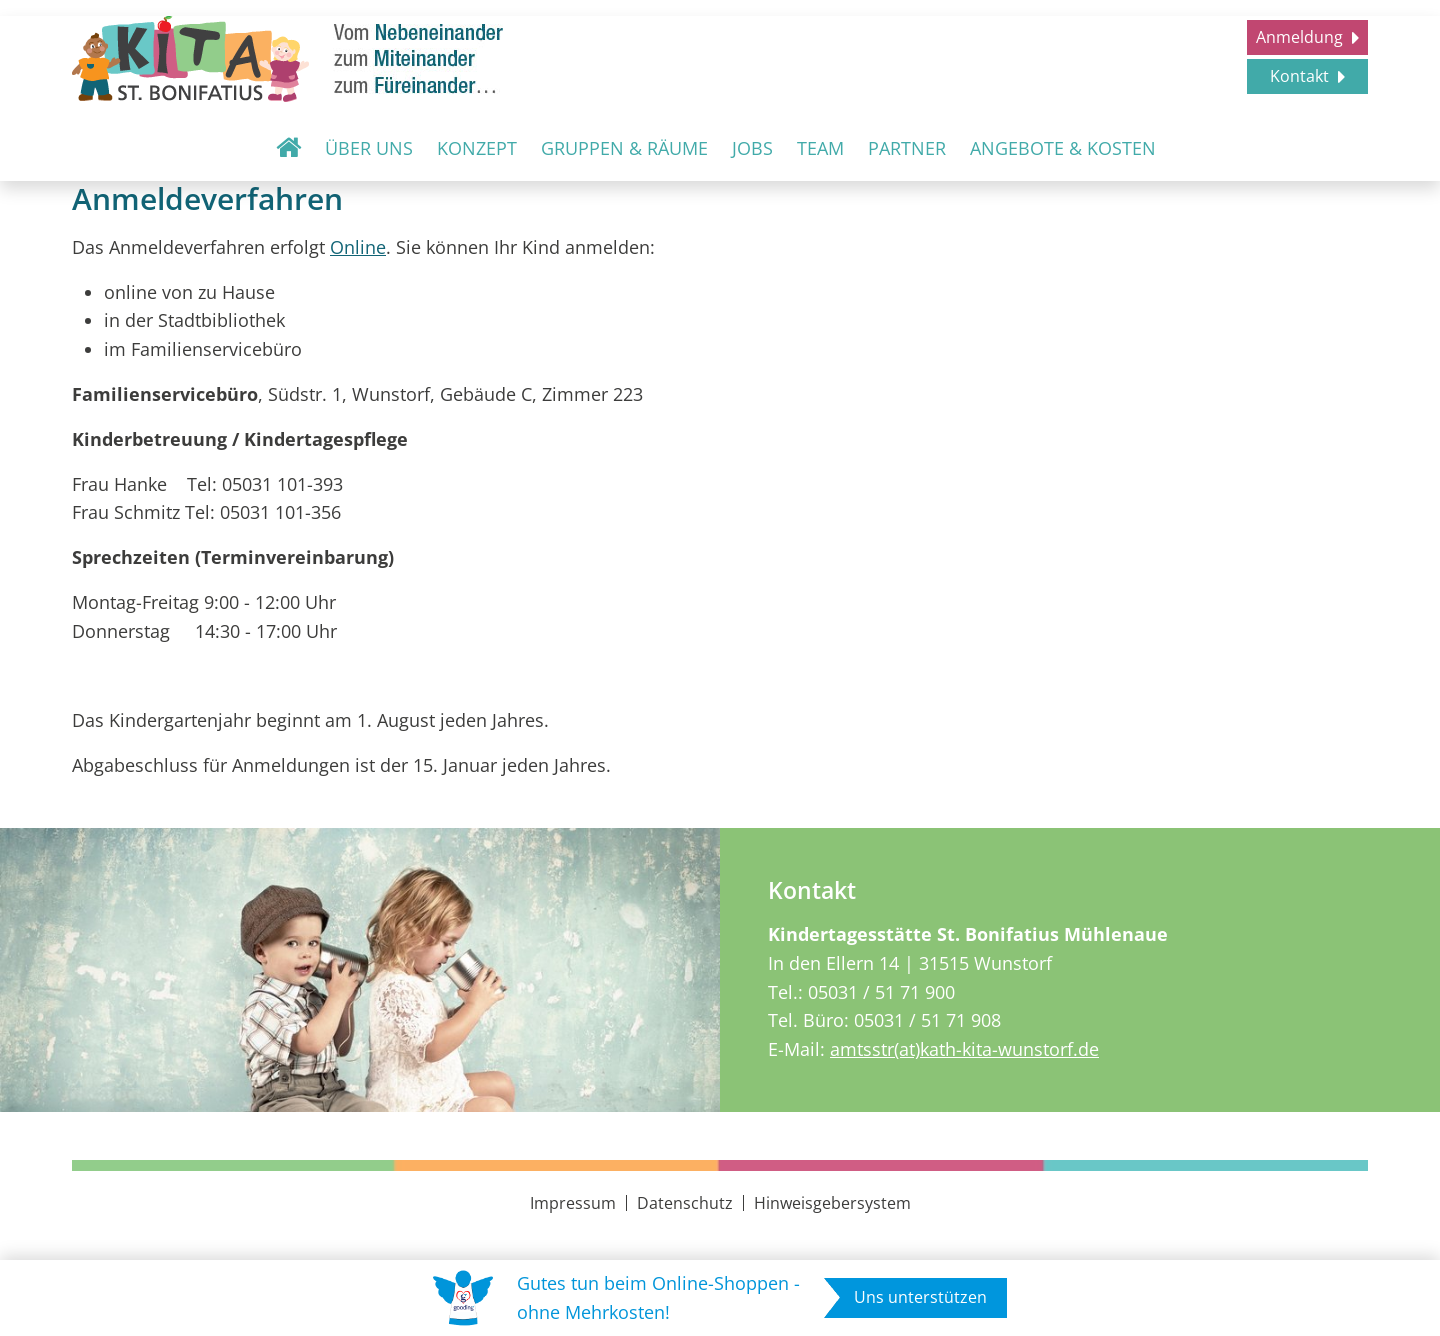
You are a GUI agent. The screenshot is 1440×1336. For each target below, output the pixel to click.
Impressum (573, 1203)
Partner (907, 148)
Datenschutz (685, 1203)
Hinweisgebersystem (832, 1203)
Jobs (752, 148)
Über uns (369, 148)
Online (358, 247)
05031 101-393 (282, 484)
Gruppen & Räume (624, 148)
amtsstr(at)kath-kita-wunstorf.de (964, 1049)
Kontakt (1301, 76)
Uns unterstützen (920, 1297)
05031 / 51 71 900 (881, 992)
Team (820, 148)
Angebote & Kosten (1063, 148)
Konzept (477, 148)
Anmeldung (1301, 37)
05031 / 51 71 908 (927, 1020)
